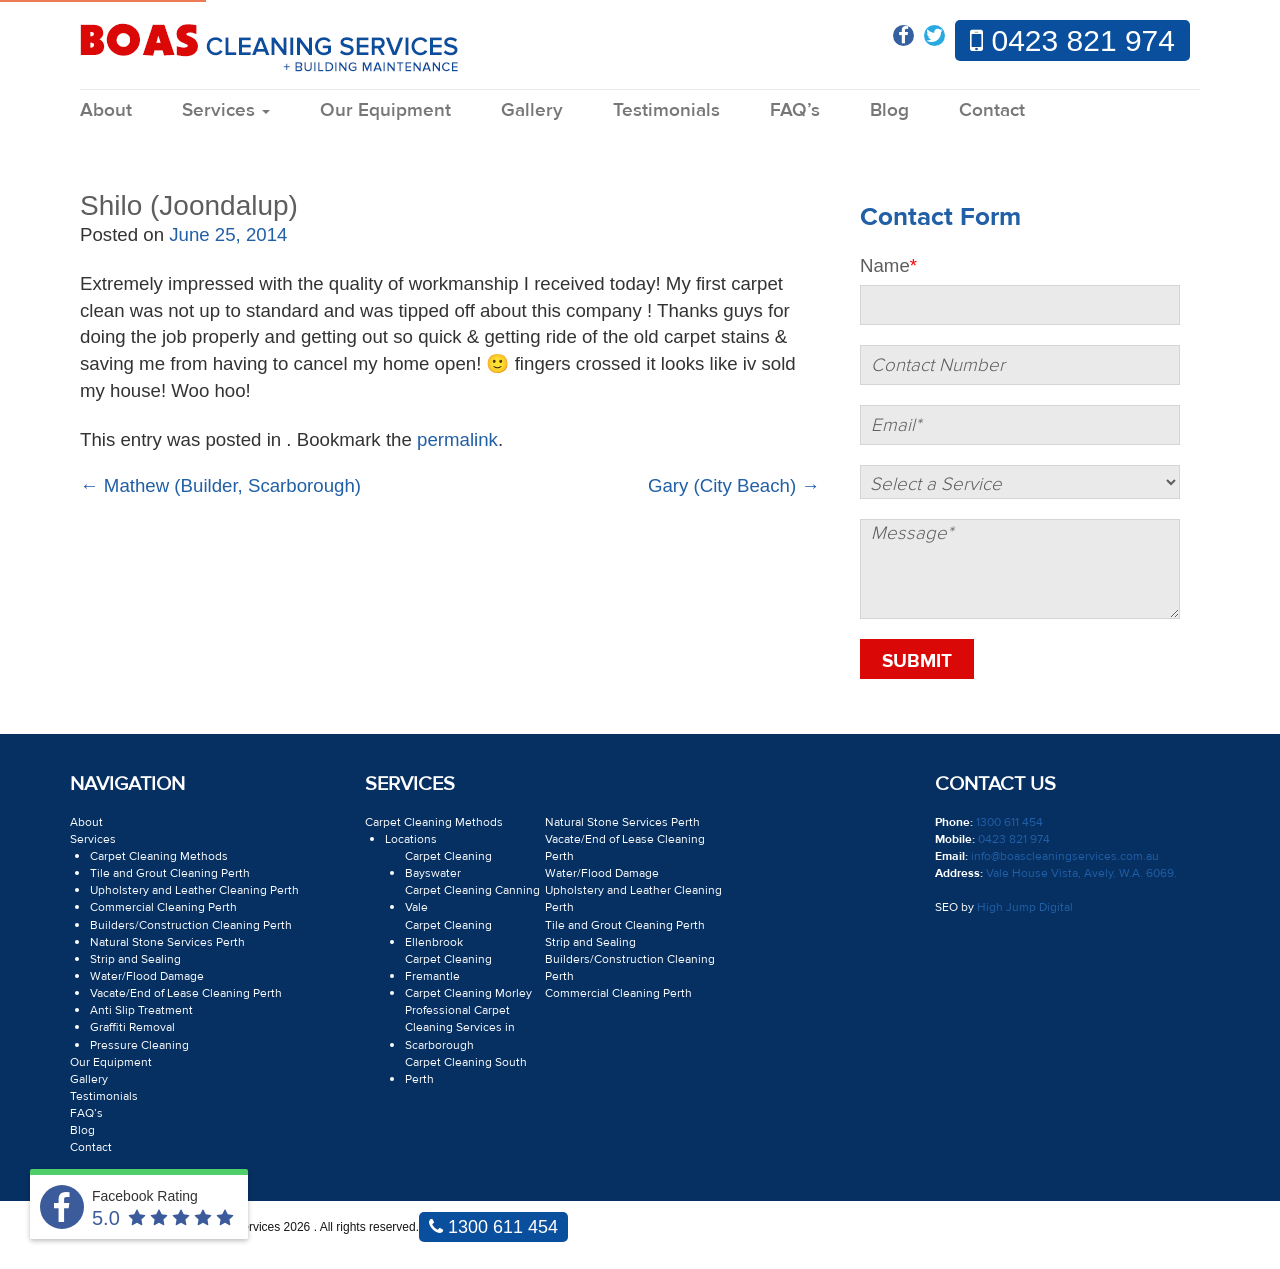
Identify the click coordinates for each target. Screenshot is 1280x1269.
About (106, 110)
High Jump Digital (1025, 907)
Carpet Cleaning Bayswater (448, 864)
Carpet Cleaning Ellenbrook (448, 933)
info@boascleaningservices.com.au (1063, 856)
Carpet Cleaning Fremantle (448, 967)
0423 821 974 (1072, 40)
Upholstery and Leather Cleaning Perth (194, 890)
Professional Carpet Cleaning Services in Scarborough (460, 1027)
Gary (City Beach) (734, 485)
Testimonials (666, 110)
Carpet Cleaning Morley (468, 993)
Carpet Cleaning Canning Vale (472, 898)
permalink (457, 439)
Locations (411, 839)
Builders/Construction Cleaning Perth (191, 925)
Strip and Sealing (135, 959)
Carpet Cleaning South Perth (466, 1070)
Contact (992, 110)
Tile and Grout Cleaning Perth (170, 873)
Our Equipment (385, 110)
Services (226, 110)
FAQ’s (795, 110)
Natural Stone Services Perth (167, 942)
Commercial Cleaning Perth (163, 907)
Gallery (532, 110)
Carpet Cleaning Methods (159, 856)
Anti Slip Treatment (141, 1010)
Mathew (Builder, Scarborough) (220, 485)
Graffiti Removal (132, 1027)
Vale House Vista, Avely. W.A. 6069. (1080, 873)
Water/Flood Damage (147, 976)
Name (888, 265)
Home (96, 147)
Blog (889, 110)
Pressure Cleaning (139, 1045)
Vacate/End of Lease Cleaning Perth (186, 993)
